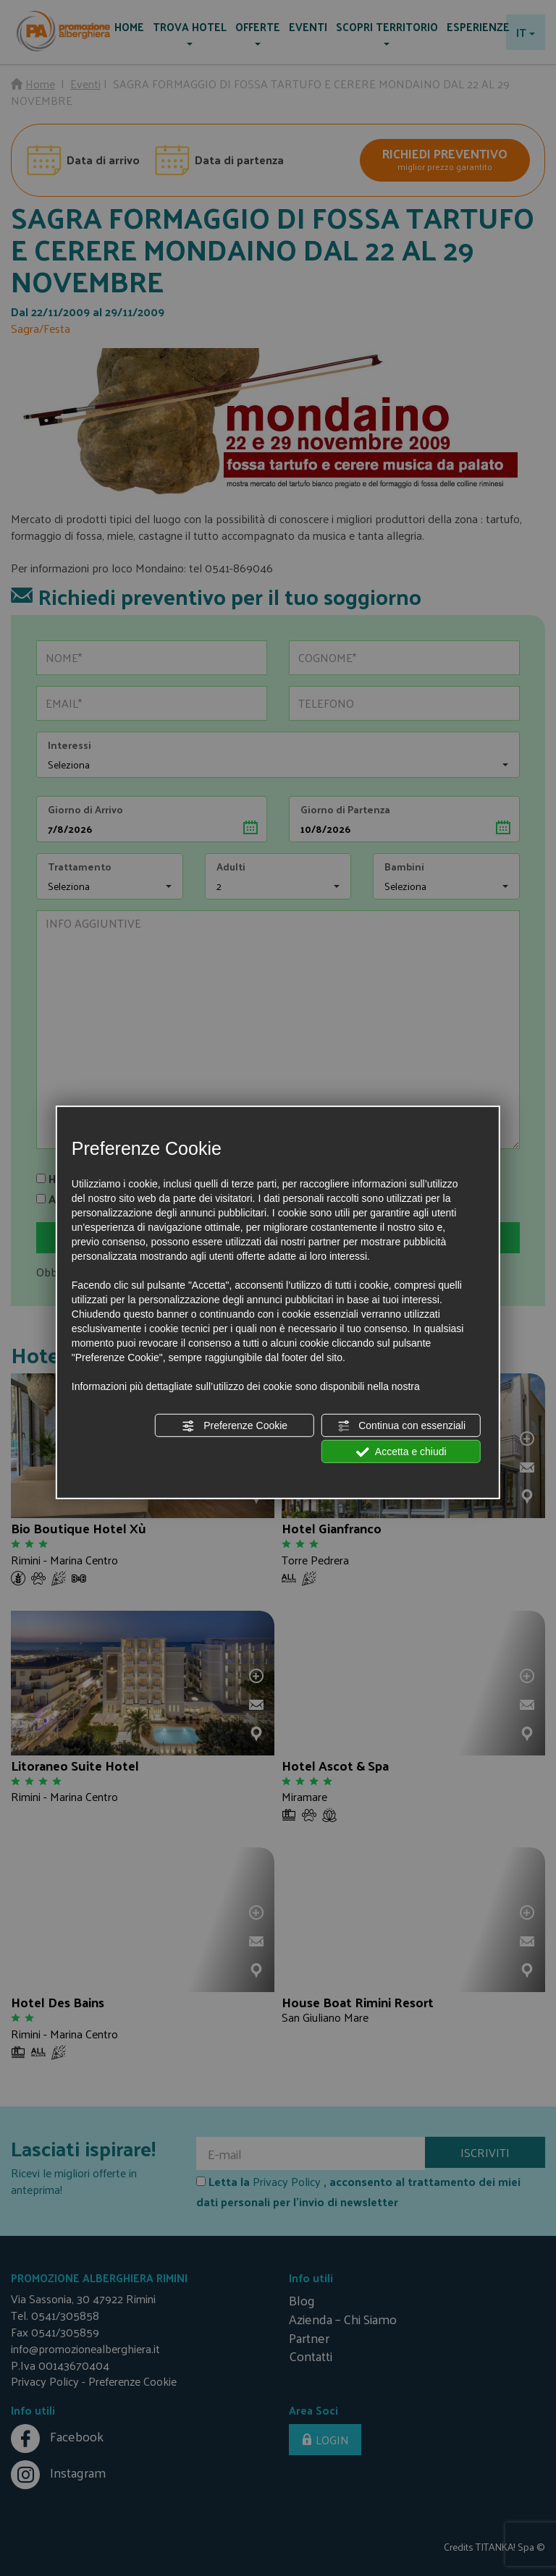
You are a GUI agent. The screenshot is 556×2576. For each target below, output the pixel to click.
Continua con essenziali (401, 1426)
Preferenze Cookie (234, 1426)
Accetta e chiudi (401, 1452)
